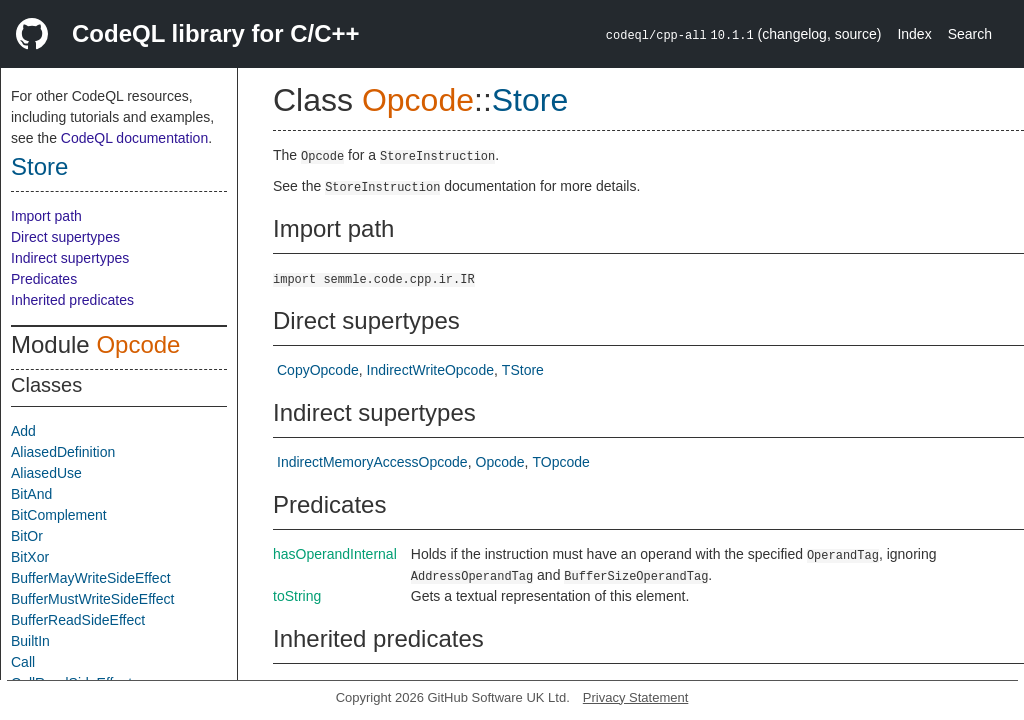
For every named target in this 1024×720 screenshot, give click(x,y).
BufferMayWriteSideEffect (91, 578)
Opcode (138, 344)
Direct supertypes (65, 237)
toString (297, 596)
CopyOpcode (318, 370)
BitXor (30, 557)
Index (914, 34)
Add (23, 431)
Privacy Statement (636, 697)
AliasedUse (46, 473)
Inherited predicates (72, 300)
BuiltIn (30, 641)
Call (23, 662)
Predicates (44, 279)
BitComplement (59, 515)
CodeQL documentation (134, 138)
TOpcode (560, 462)
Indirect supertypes (70, 258)
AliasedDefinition (63, 452)
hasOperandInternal (335, 554)
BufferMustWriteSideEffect (92, 599)
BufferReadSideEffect (78, 620)
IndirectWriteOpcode (430, 370)
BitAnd (31, 494)
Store (39, 166)
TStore (523, 370)
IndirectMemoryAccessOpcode (372, 462)
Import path (46, 216)
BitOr (27, 536)
